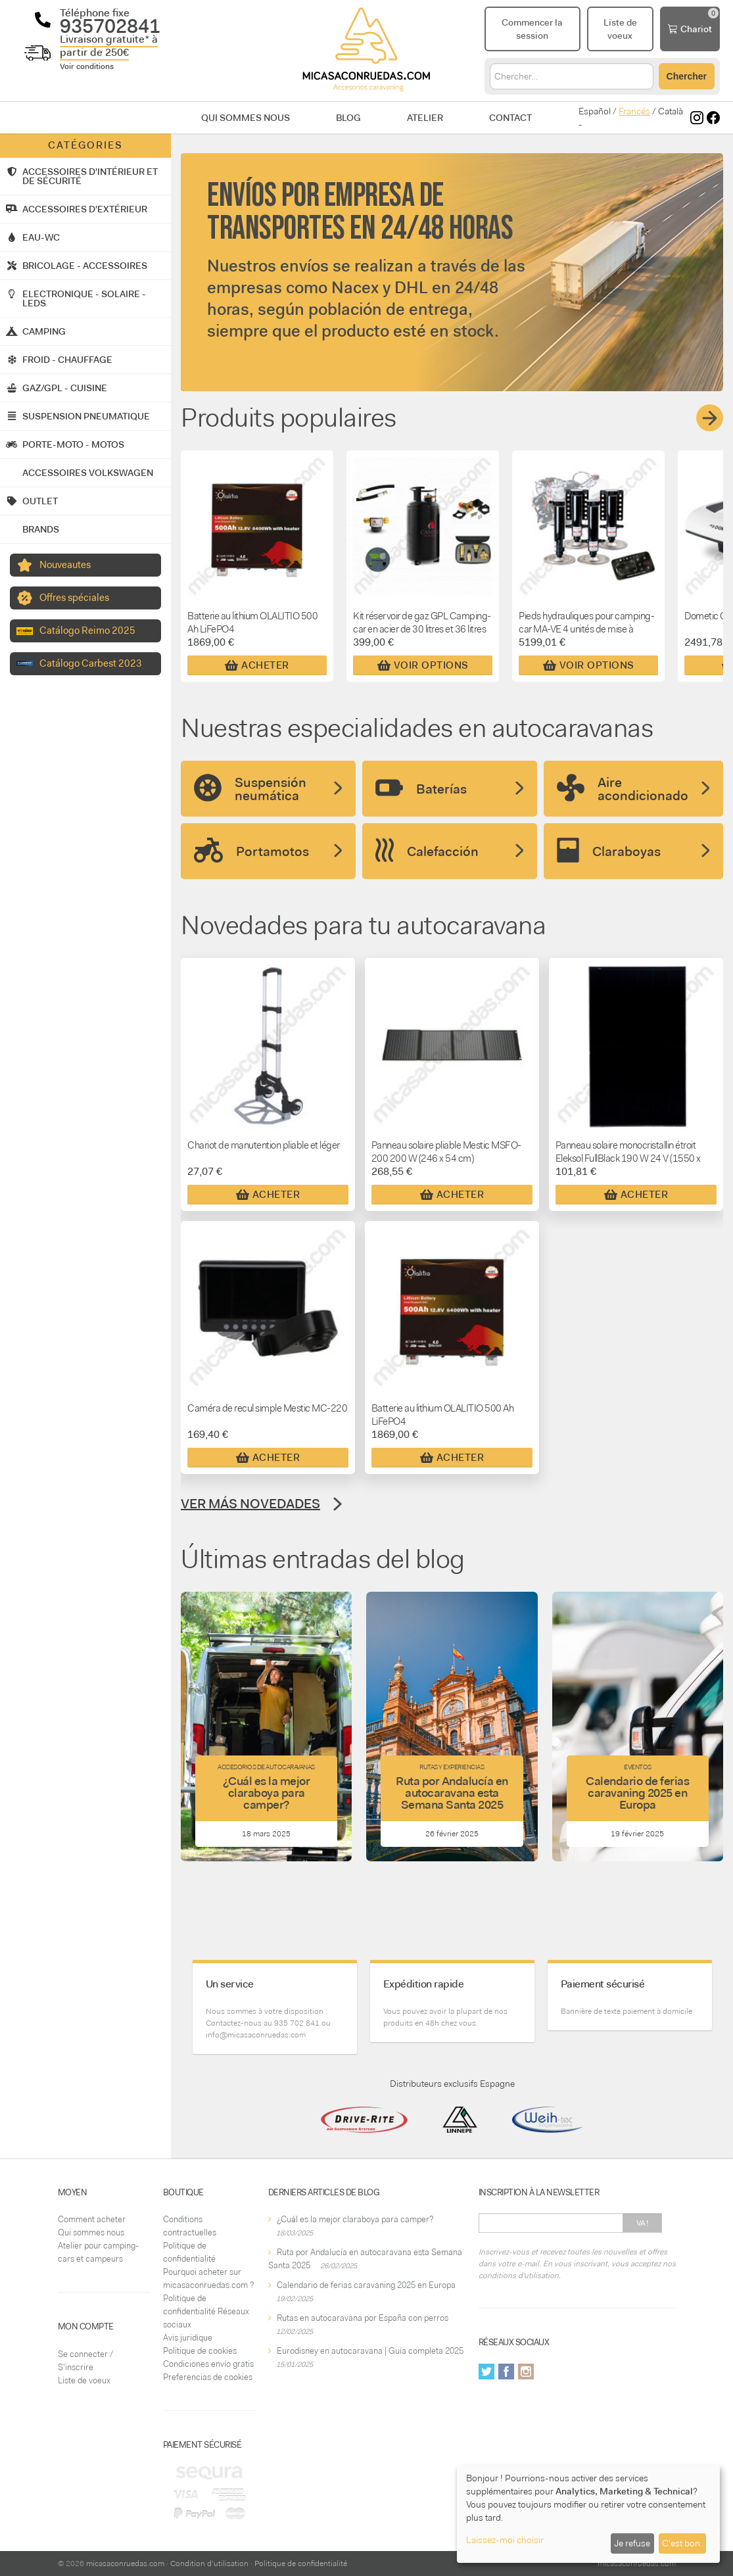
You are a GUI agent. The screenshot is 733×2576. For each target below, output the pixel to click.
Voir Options (423, 665)
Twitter (486, 2371)
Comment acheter (92, 2219)
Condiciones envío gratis (208, 2364)
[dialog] (588, 2514)
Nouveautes (65, 564)
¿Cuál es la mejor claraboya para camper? (355, 2219)
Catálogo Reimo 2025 (87, 630)
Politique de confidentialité (300, 2563)
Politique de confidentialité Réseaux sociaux (206, 2311)
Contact (510, 118)
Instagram (526, 2371)
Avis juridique (187, 2337)
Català (670, 111)
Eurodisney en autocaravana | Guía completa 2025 (370, 2350)
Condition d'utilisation (209, 2563)
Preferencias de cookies (207, 2377)
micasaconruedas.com (125, 2563)
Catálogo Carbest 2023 (90, 663)
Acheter (257, 665)
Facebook (506, 2371)
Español (595, 111)
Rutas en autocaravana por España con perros (362, 2318)
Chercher (687, 76)
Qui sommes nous (245, 118)
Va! (642, 2223)
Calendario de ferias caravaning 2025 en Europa (366, 2285)
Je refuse (632, 2543)
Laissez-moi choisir (505, 2540)
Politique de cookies (200, 2350)
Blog (348, 118)
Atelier (425, 118)
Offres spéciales (74, 597)
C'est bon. (682, 2543)
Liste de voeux (84, 2380)
